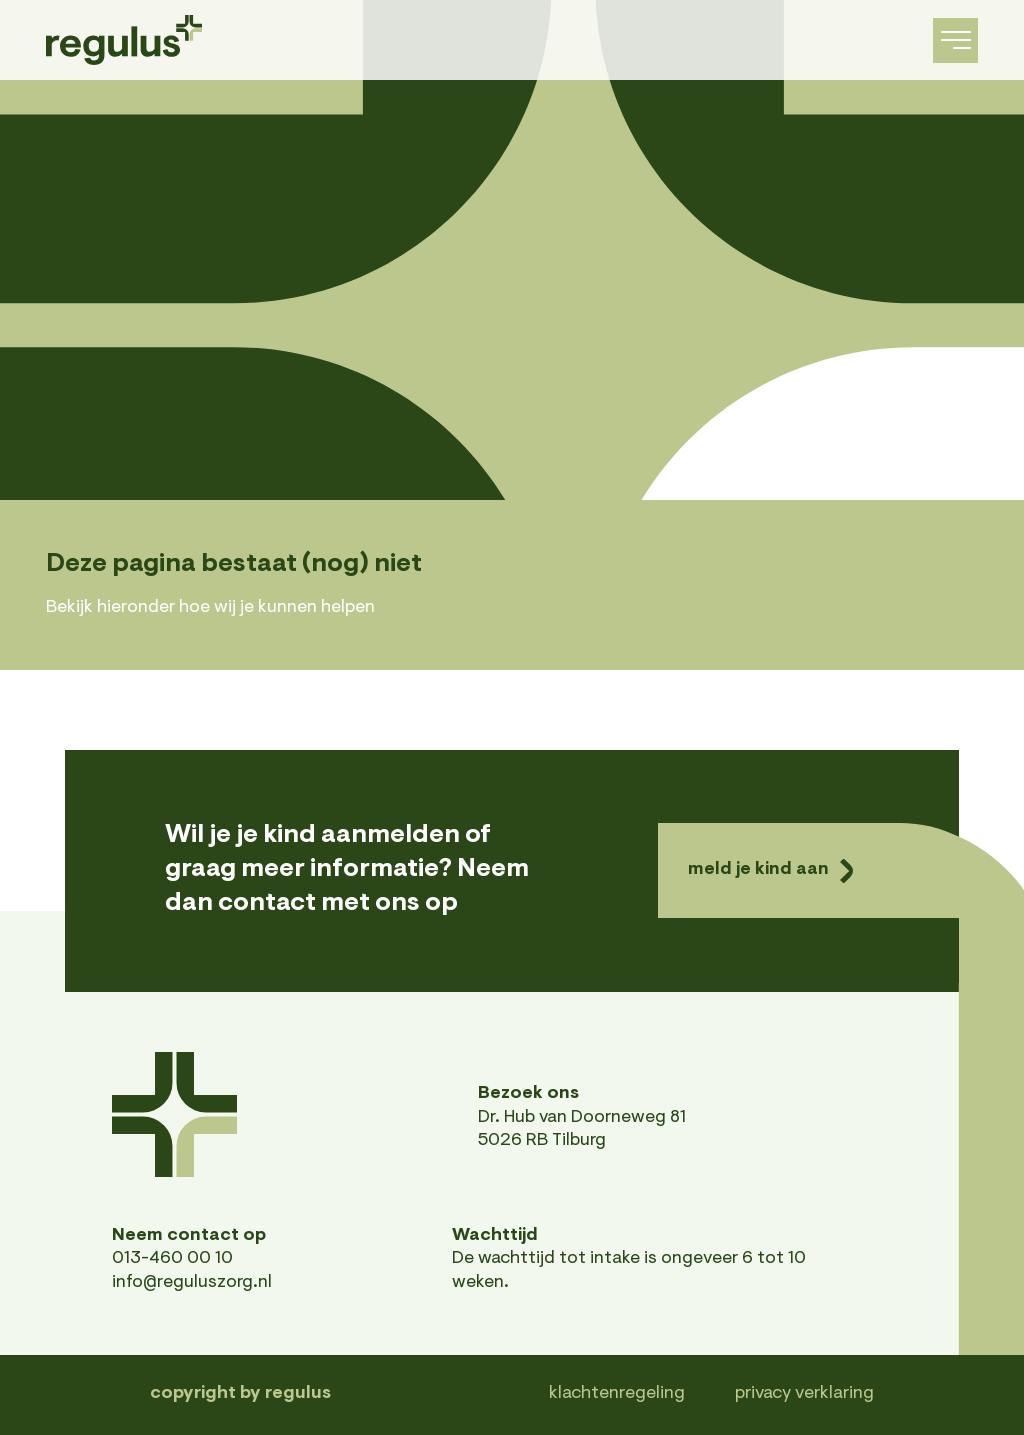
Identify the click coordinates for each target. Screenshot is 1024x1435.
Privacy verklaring (804, 1394)
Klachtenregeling (617, 1394)
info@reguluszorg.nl (192, 1283)
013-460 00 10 (172, 1259)
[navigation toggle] (955, 40)
